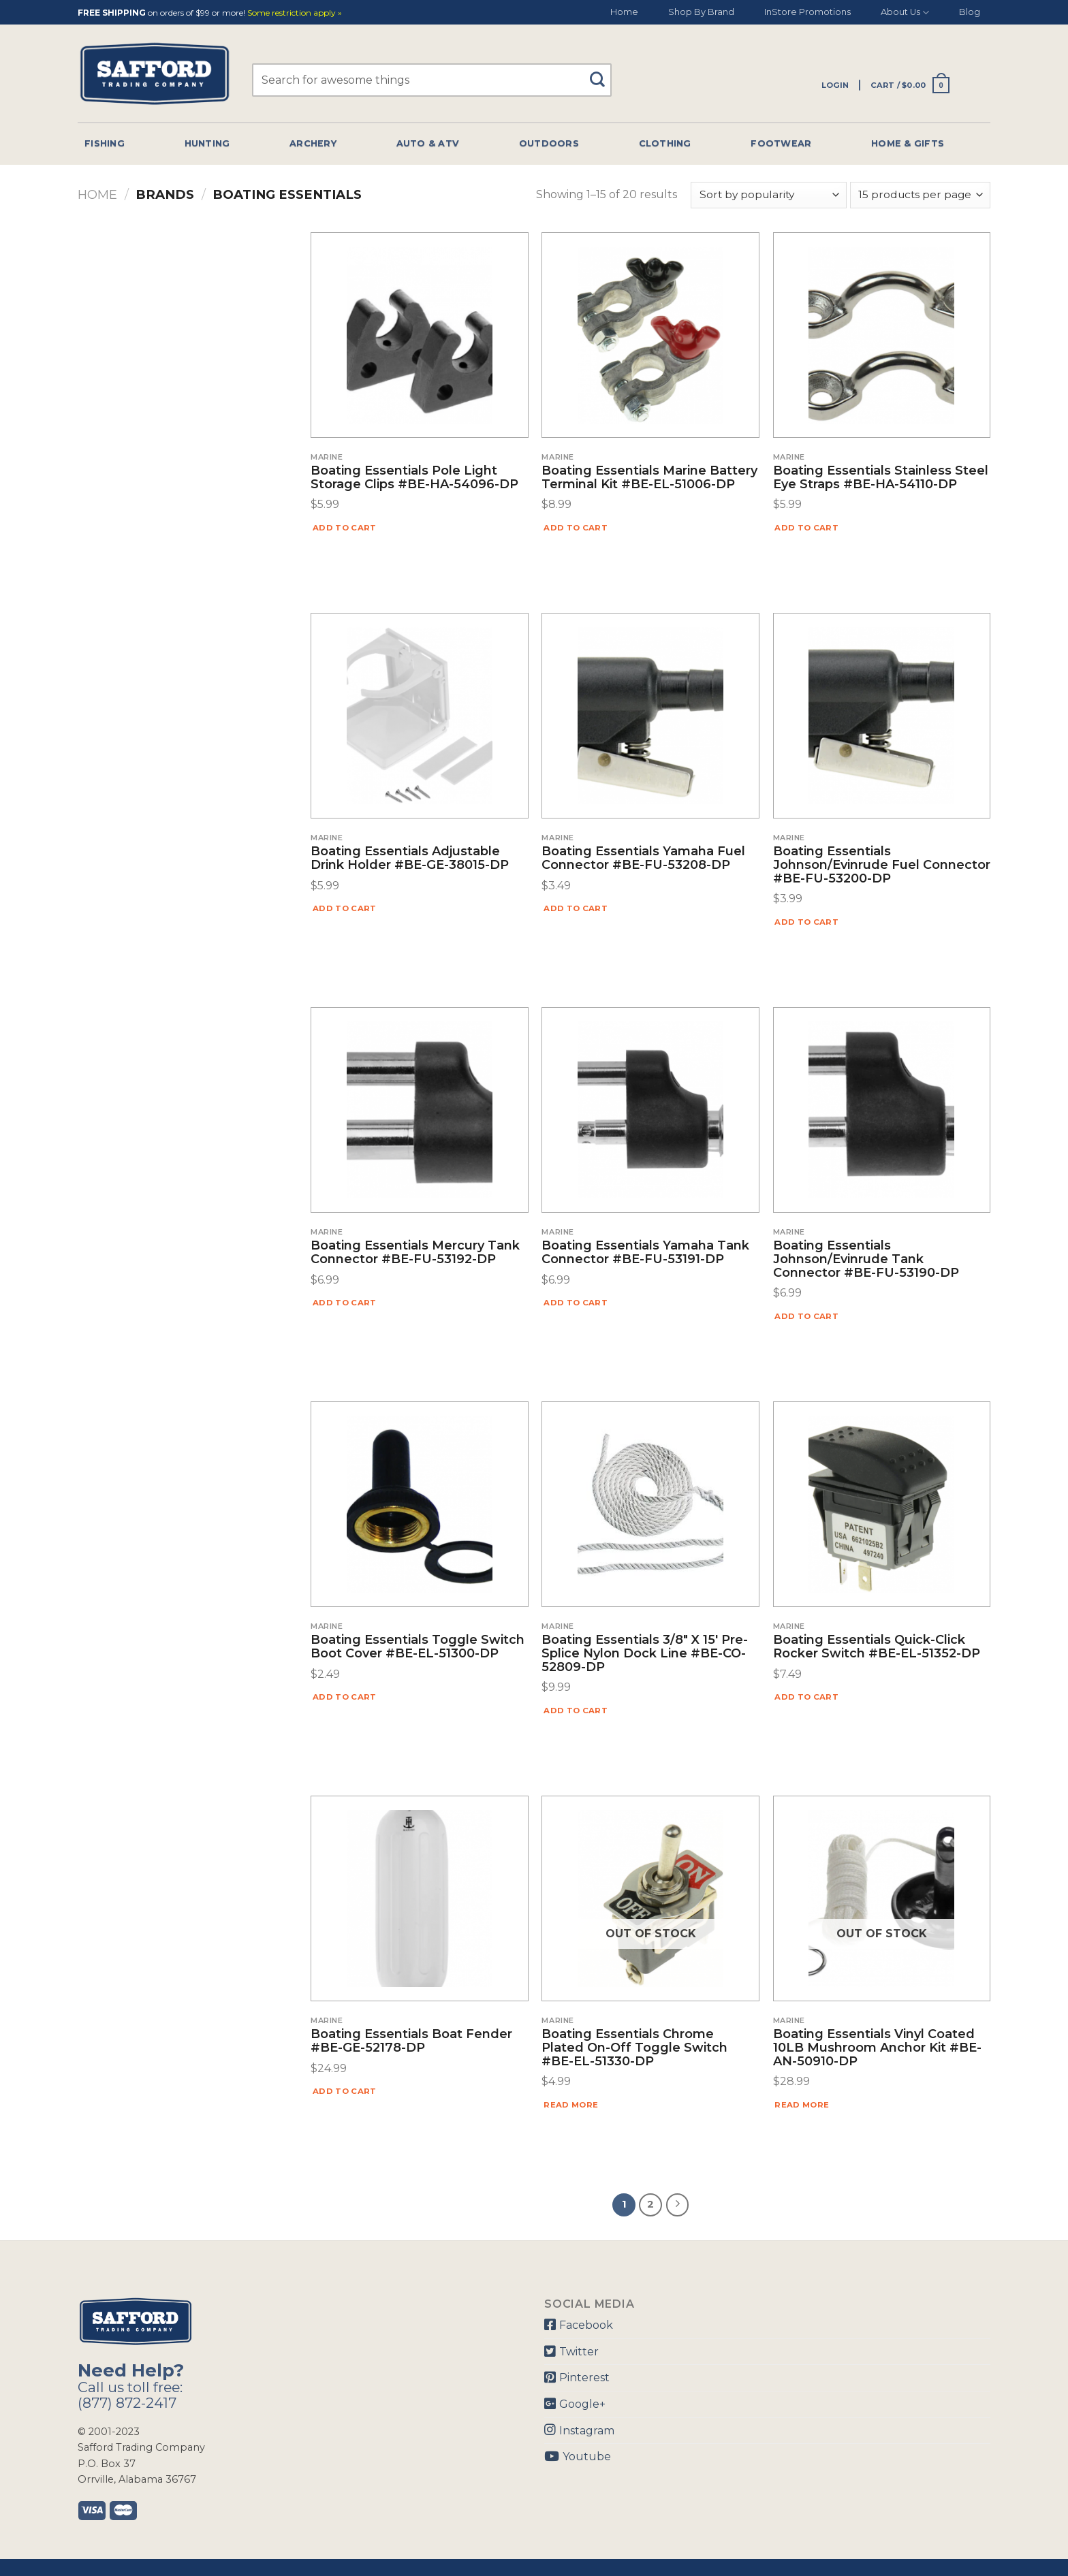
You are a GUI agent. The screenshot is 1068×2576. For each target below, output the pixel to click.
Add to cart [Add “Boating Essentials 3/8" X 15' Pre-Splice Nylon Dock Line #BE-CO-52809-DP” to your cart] (576, 1710)
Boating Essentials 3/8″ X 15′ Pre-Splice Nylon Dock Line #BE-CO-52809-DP (644, 1654)
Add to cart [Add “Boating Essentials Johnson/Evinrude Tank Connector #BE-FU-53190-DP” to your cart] (806, 1316)
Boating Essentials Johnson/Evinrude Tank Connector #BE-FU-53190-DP (866, 1259)
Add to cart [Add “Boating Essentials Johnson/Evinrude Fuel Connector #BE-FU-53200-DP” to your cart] (806, 922)
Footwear (781, 143)
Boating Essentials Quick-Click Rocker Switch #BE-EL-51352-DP (876, 1647)
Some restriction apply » (294, 13)
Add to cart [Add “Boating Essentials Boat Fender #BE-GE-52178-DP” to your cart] (345, 2091)
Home (624, 12)
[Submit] (602, 73)
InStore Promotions (807, 12)
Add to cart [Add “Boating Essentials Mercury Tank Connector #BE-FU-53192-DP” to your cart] (345, 1302)
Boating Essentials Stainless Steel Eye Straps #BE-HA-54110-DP (880, 478)
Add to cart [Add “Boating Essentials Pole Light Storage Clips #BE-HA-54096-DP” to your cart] (345, 527)
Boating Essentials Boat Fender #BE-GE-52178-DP (411, 2041)
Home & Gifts (907, 143)
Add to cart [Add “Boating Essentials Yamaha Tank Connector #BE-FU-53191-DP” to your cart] (576, 1302)
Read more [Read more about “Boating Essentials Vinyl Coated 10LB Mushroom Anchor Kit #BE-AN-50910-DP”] (801, 2105)
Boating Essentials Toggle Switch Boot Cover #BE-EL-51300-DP (417, 1647)
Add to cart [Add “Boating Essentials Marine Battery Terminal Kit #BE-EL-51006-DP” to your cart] (576, 527)
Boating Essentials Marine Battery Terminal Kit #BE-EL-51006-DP (649, 478)
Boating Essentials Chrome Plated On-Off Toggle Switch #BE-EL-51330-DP (634, 2048)
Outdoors (549, 143)
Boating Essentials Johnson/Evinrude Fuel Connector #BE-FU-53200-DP (881, 865)
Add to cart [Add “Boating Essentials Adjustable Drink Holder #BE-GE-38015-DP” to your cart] (345, 908)
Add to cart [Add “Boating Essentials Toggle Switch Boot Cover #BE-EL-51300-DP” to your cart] (345, 1697)
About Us (905, 12)
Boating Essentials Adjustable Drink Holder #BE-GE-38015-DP (410, 858)
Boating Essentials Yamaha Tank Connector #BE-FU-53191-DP (645, 1253)
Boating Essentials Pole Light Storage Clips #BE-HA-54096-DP (414, 478)
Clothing (665, 143)
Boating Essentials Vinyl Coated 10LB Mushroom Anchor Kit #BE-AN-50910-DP (877, 2048)
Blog (969, 12)
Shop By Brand (701, 12)
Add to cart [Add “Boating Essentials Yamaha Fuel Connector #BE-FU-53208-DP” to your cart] (576, 908)
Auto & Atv (428, 143)
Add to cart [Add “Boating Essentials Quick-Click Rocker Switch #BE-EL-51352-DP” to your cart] (806, 1697)
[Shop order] (768, 195)
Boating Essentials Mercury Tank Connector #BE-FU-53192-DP (415, 1253)
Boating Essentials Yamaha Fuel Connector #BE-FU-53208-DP (643, 858)
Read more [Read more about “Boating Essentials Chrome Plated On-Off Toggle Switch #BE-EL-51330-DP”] (571, 2105)
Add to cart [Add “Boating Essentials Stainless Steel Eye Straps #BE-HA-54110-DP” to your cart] (806, 527)
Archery (312, 143)
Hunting (207, 143)
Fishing (104, 143)
